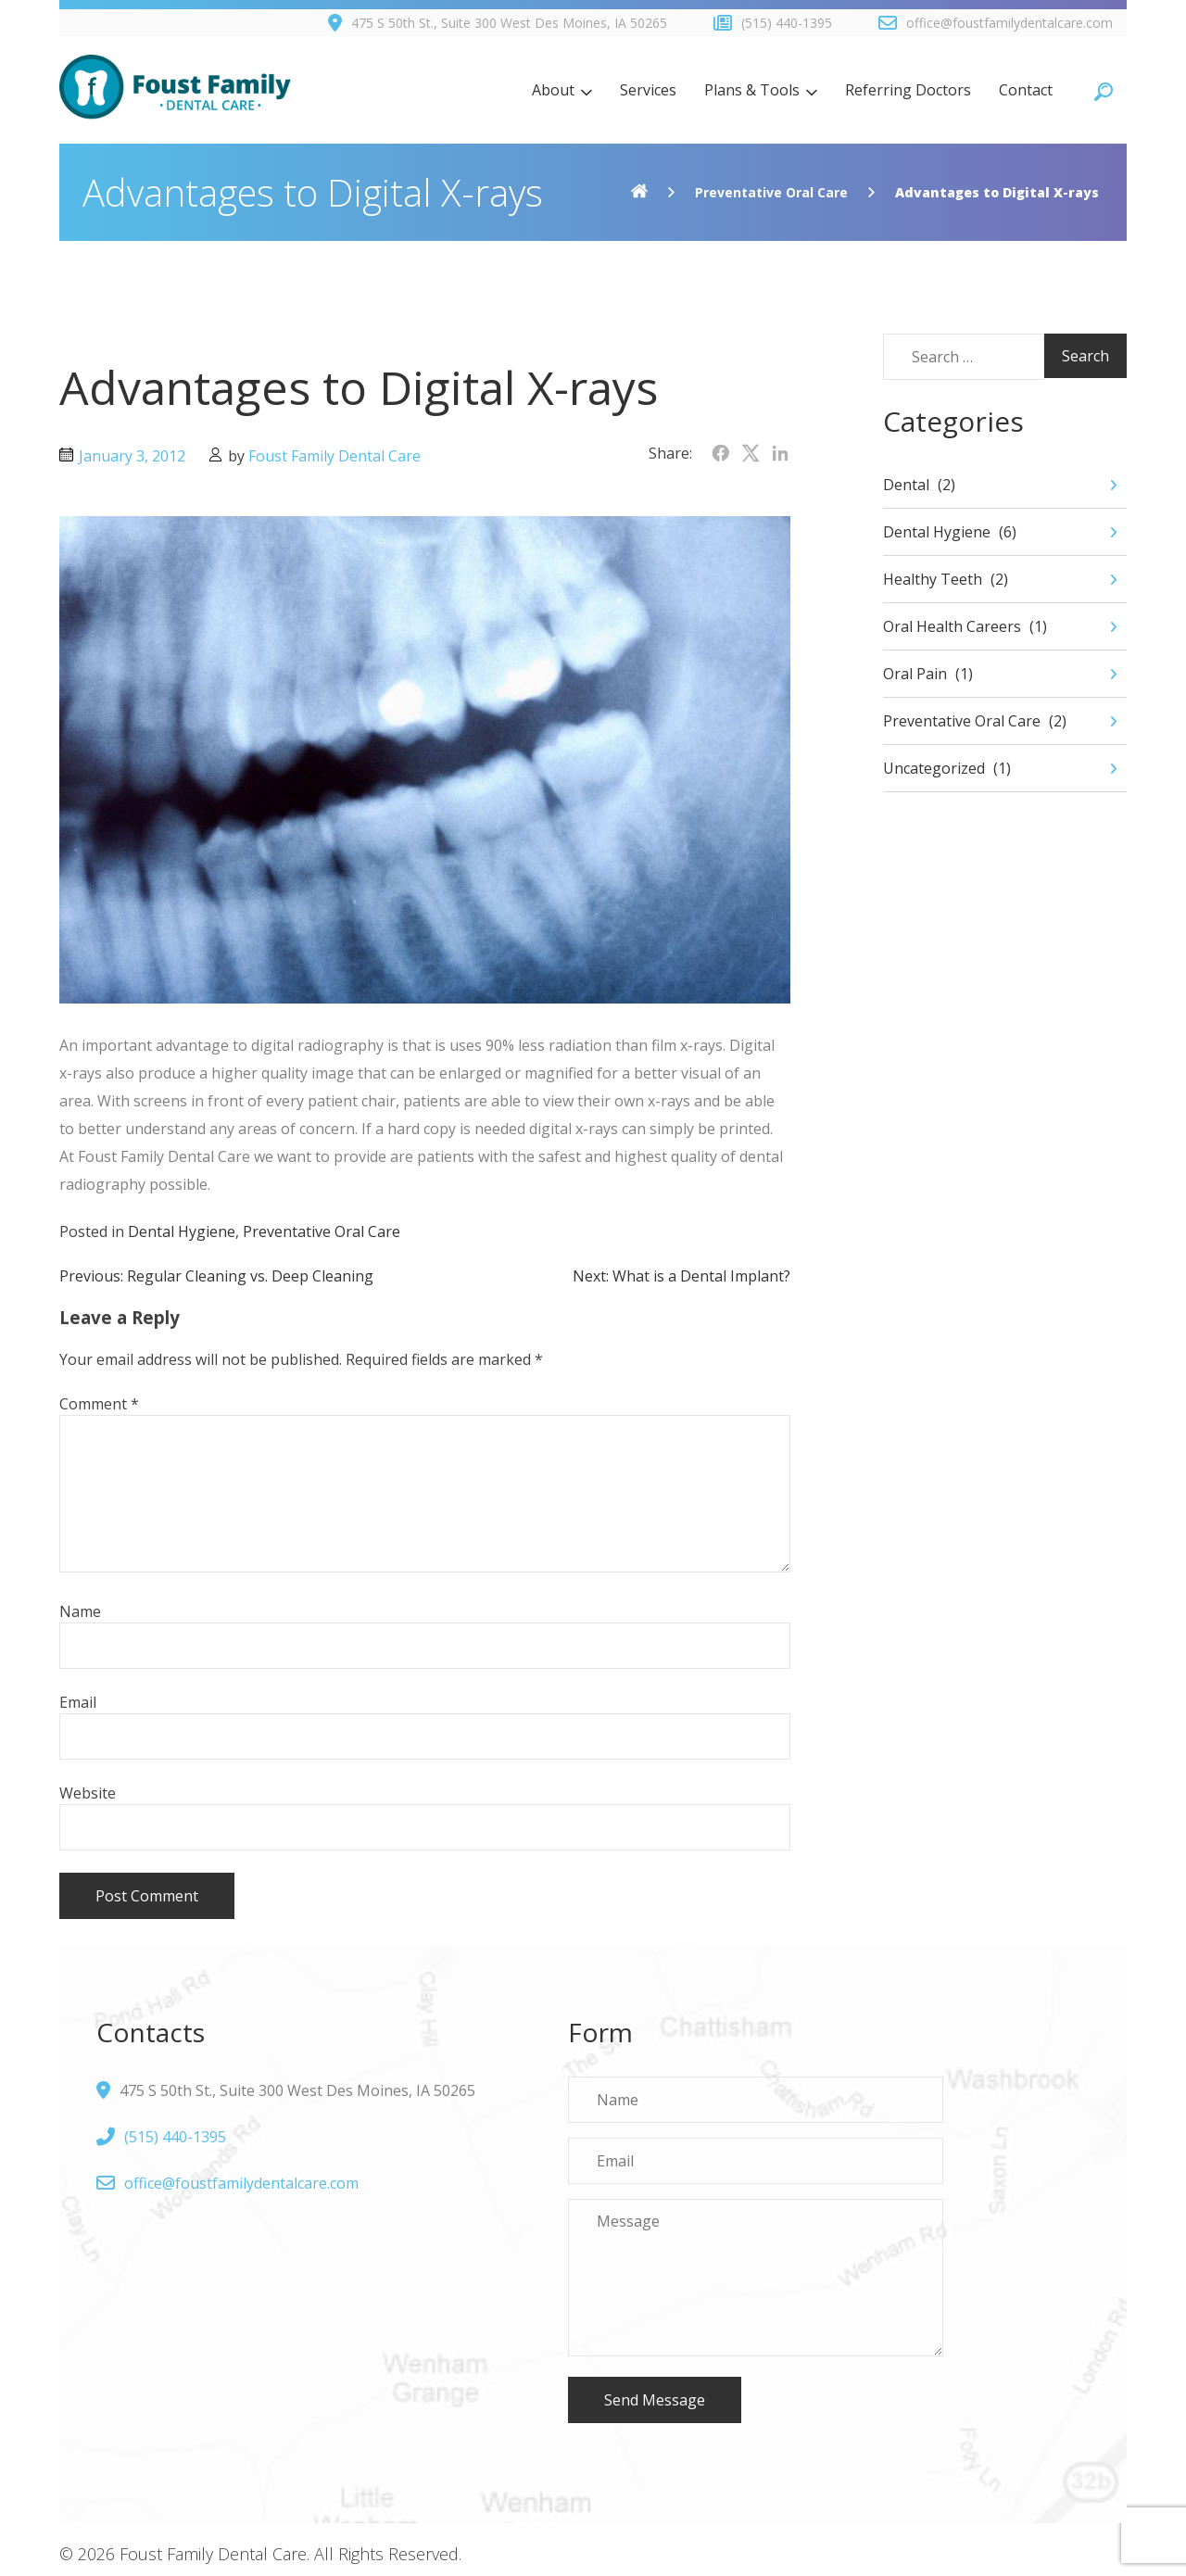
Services (648, 90)
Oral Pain (915, 673)
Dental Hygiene (181, 1231)
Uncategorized (934, 768)
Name (80, 1611)
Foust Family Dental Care (334, 456)
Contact (1026, 90)
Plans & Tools (752, 90)
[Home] (639, 192)
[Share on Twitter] (750, 453)
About (553, 90)
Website (87, 1793)
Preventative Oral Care (771, 192)
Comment (99, 1404)
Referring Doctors (908, 90)
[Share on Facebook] (721, 453)
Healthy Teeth (932, 579)
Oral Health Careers (952, 626)
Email (77, 1702)
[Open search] (1103, 90)
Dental (906, 484)
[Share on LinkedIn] (780, 453)
